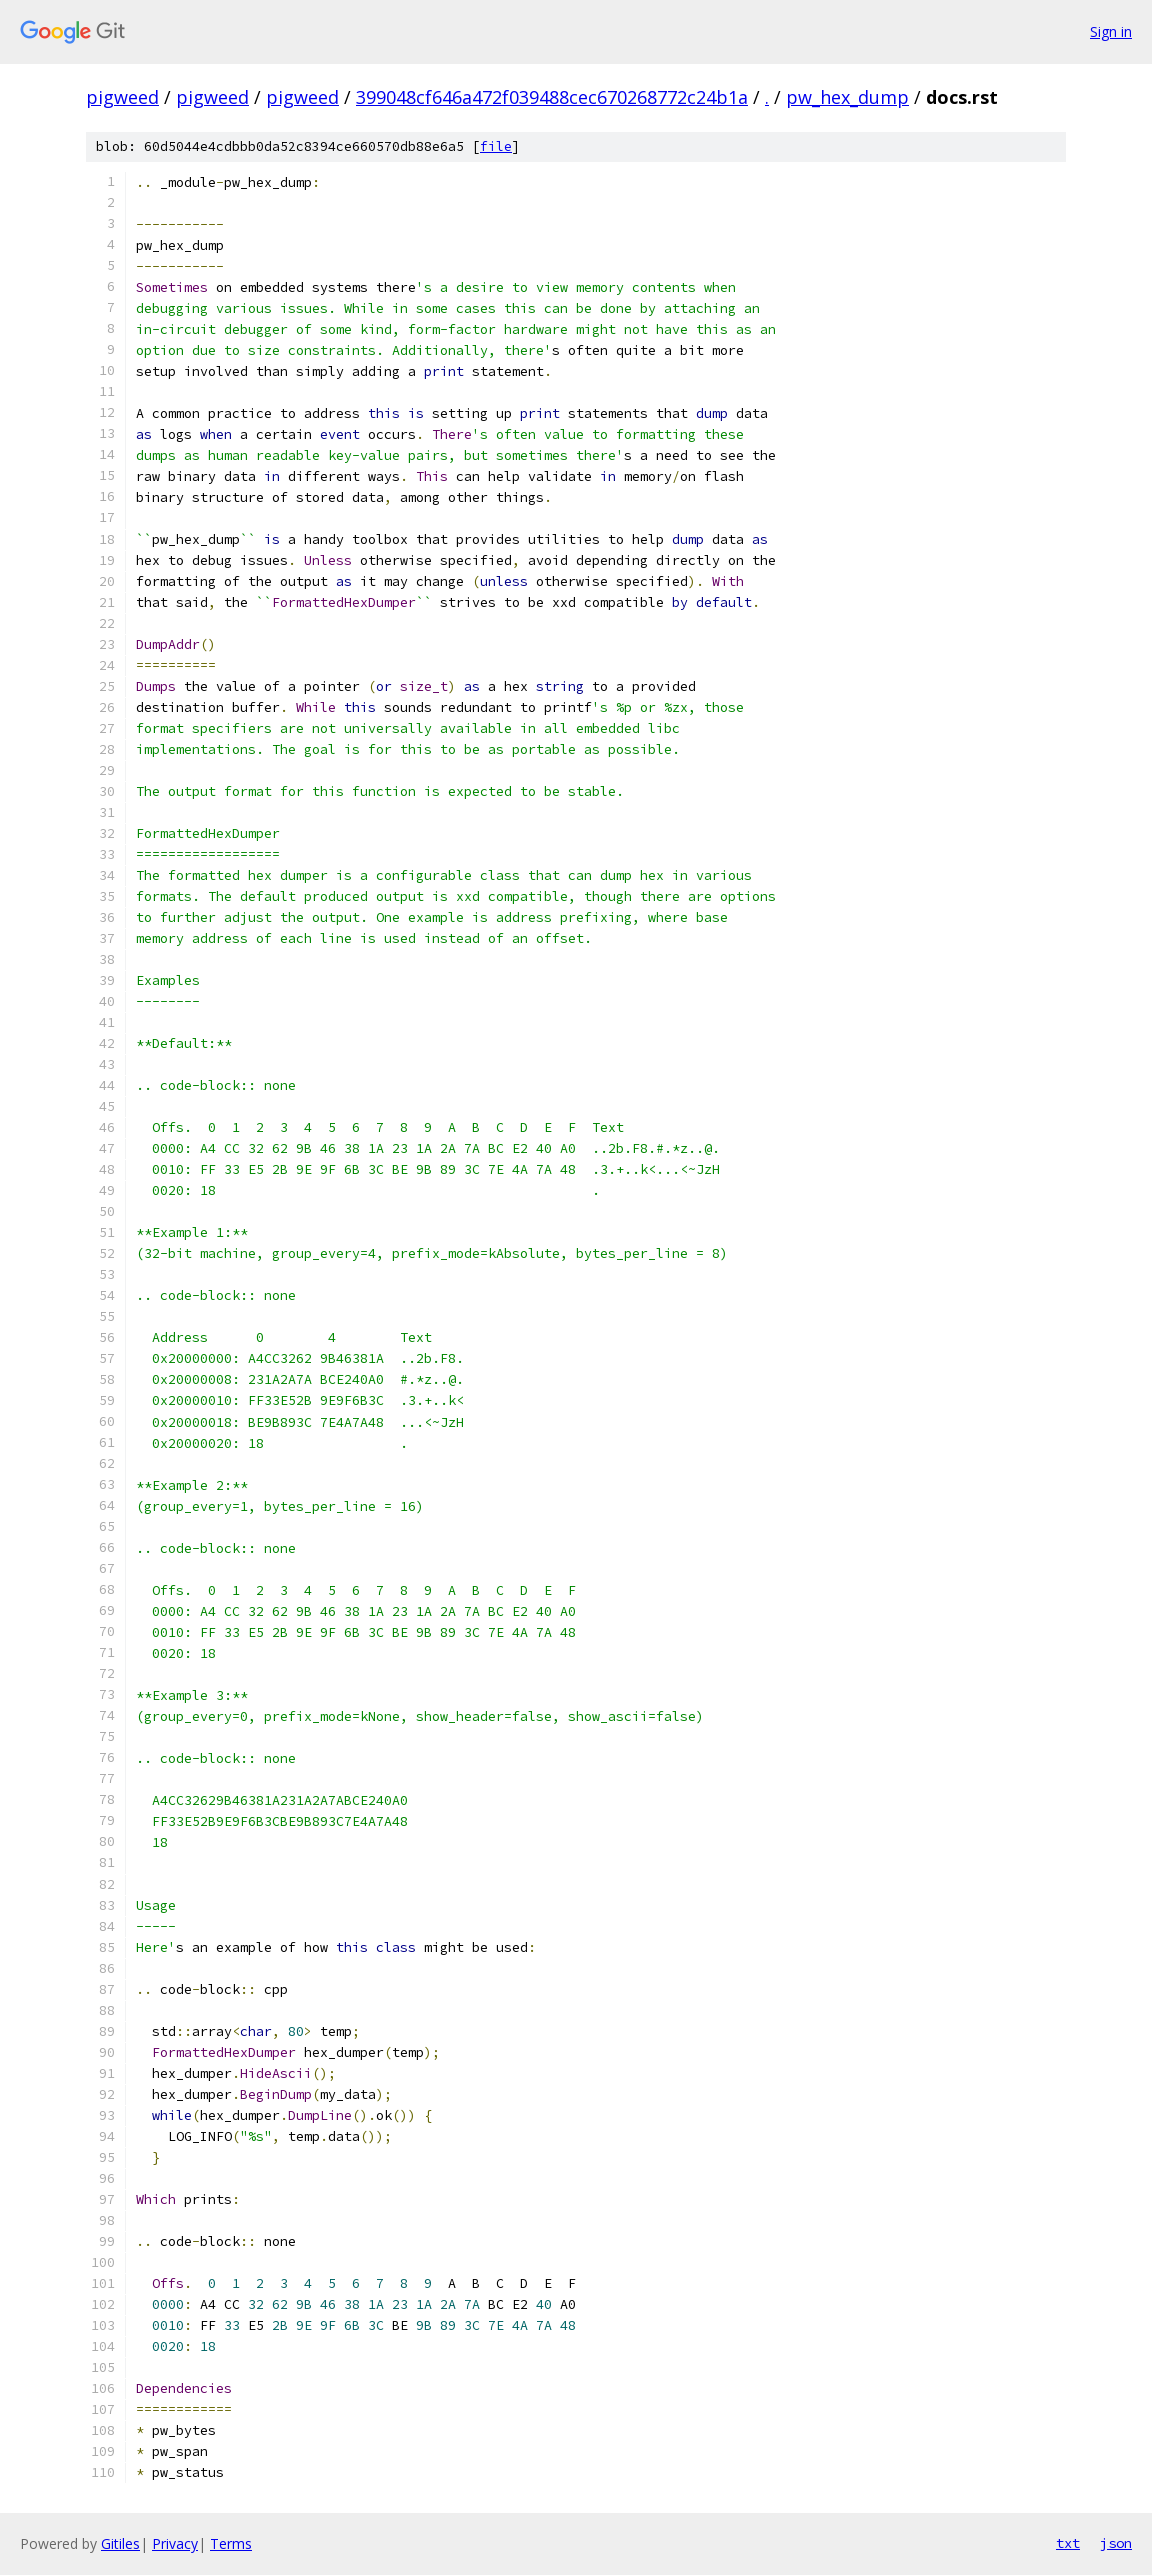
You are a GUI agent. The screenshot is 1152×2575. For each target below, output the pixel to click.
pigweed (122, 97)
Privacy (175, 2543)
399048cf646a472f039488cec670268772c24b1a (552, 97)
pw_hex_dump (847, 97)
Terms (231, 2543)
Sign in (1111, 31)
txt (1068, 2543)
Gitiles (120, 2543)
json (1116, 2543)
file (496, 146)
